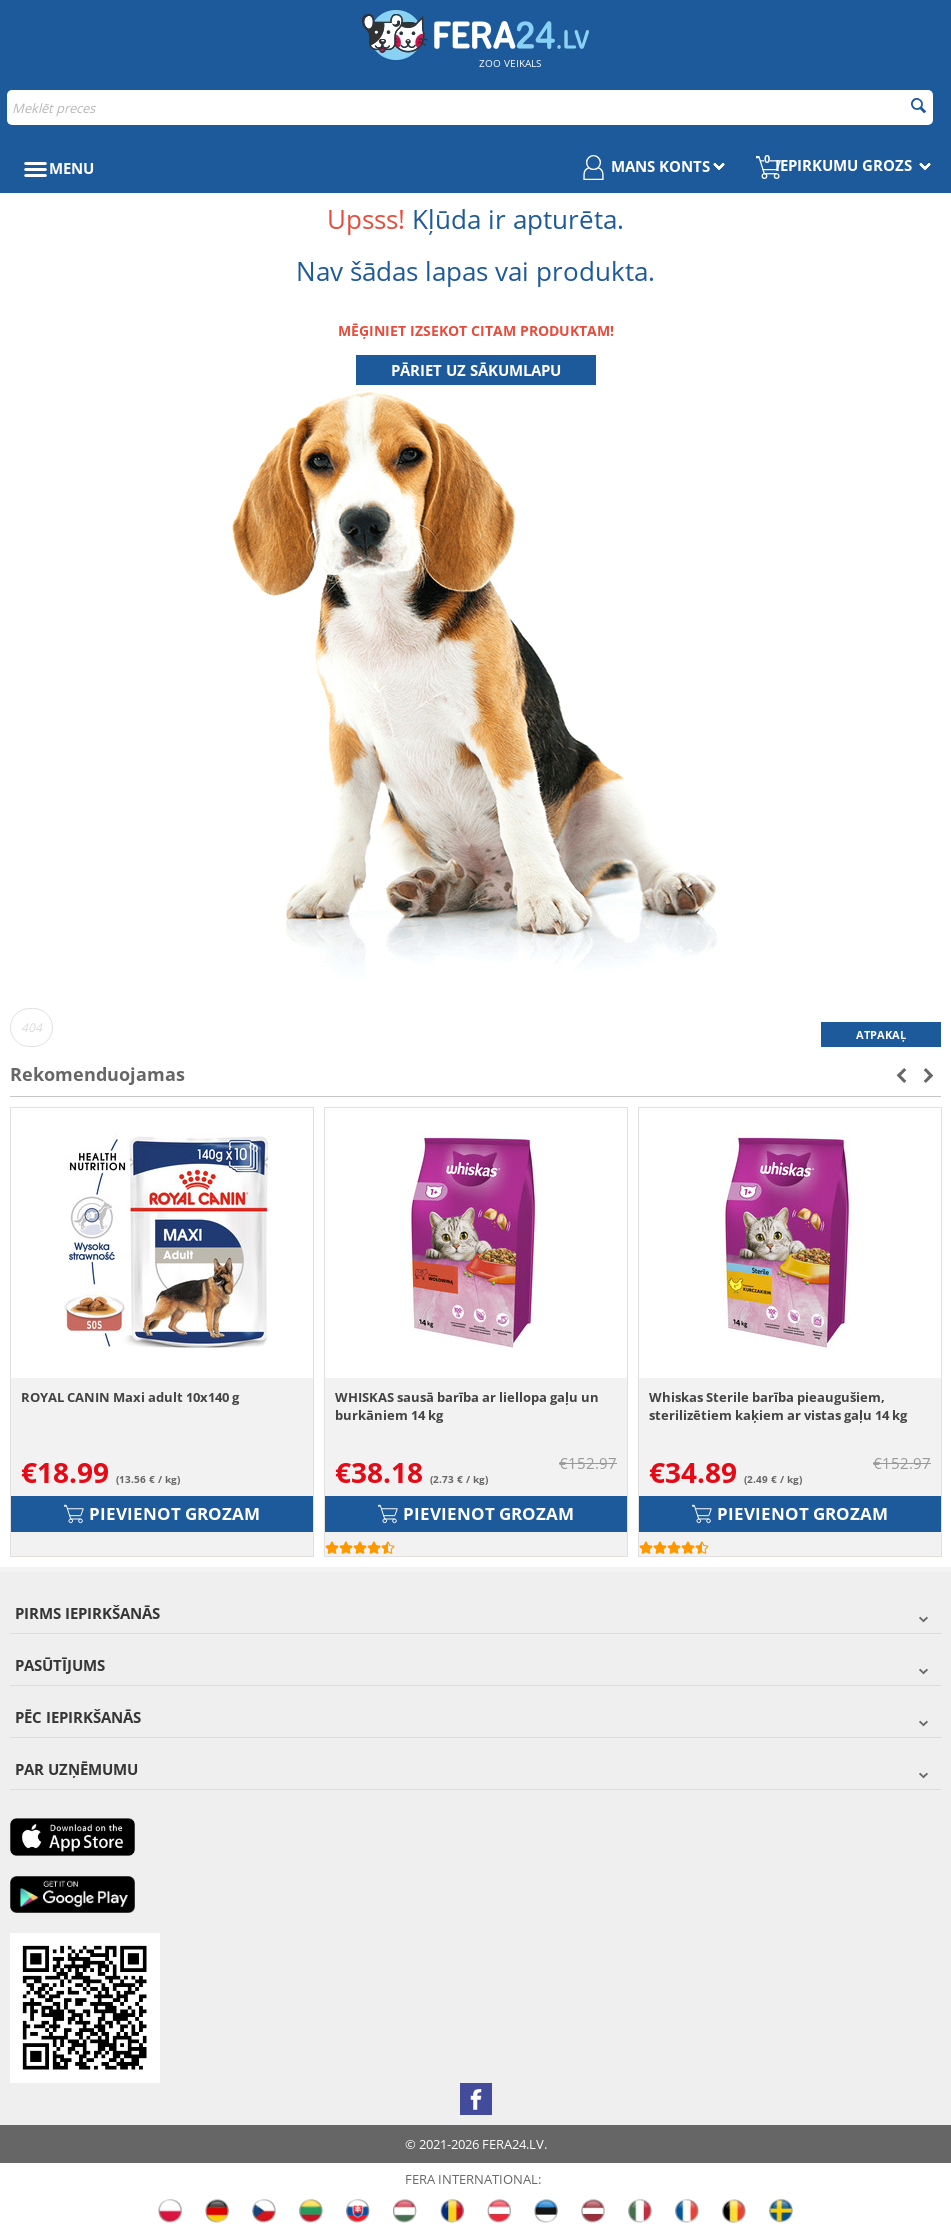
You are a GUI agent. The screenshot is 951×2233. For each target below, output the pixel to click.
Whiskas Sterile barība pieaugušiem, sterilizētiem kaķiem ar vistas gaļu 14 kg (778, 1406)
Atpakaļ (881, 1034)
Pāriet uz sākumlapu (476, 370)
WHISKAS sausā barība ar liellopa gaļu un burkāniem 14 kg (467, 1406)
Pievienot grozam (162, 1513)
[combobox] (470, 107)
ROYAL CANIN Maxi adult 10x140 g (130, 1397)
